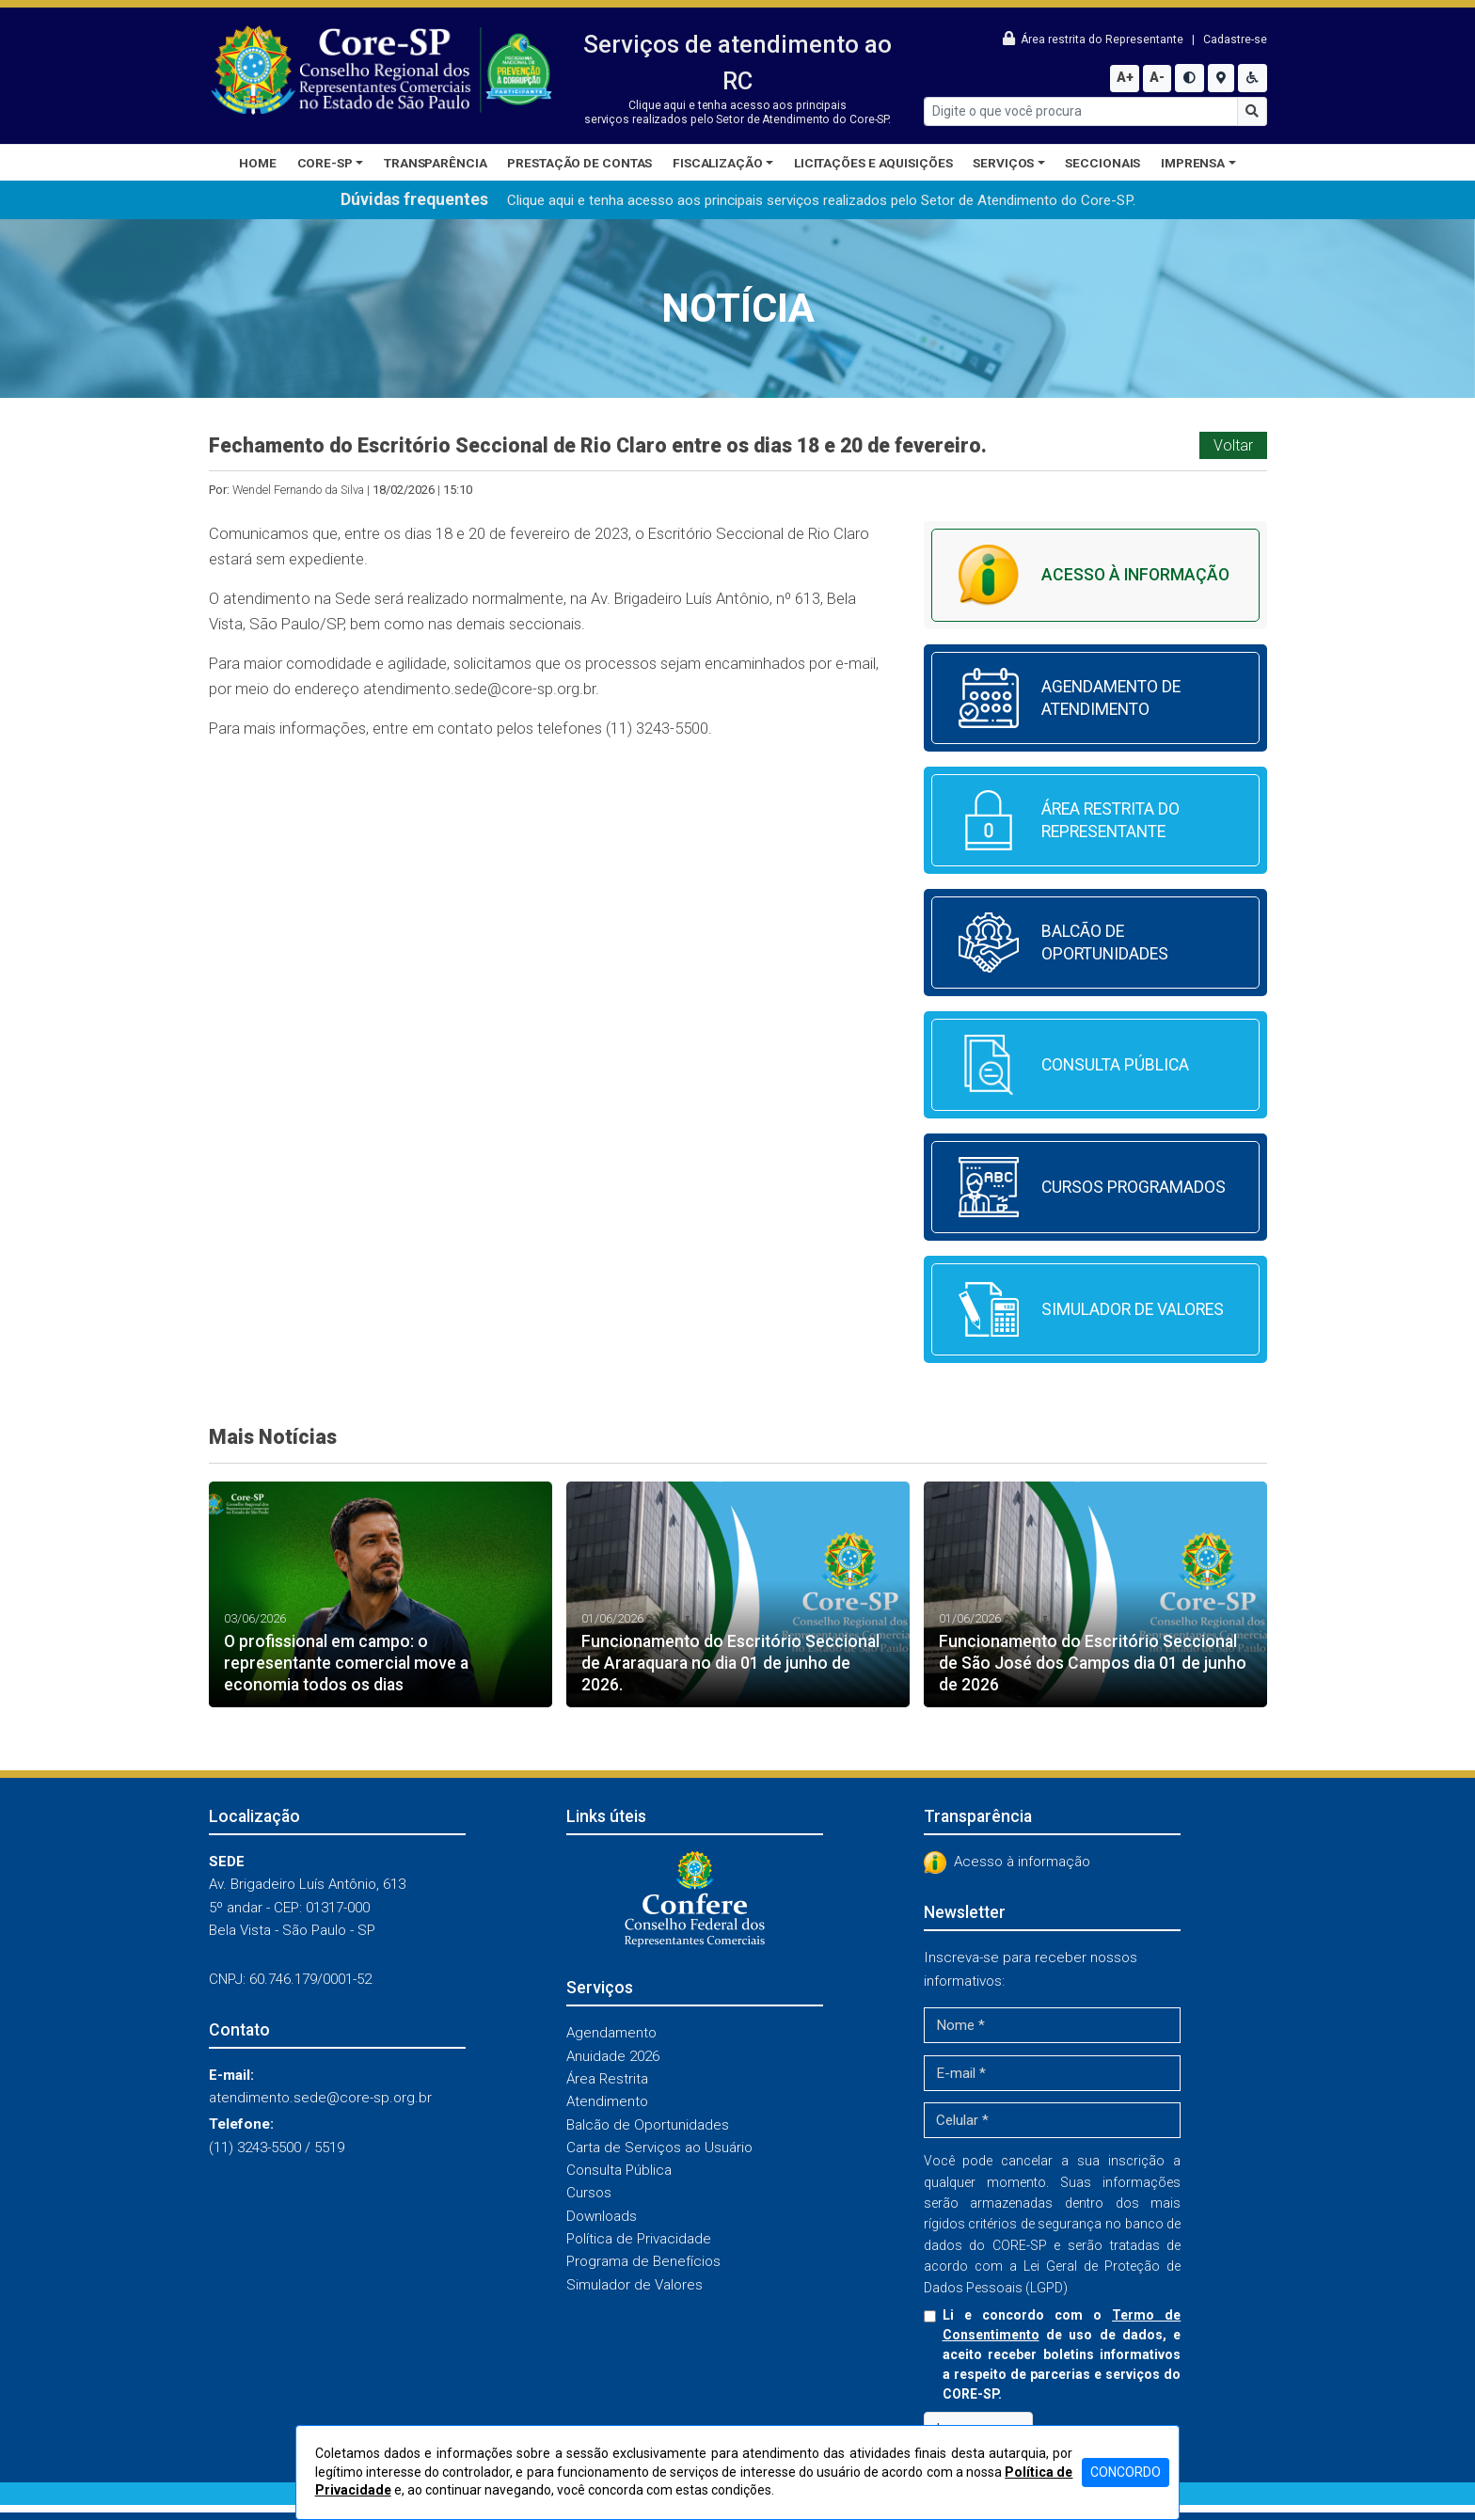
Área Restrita (607, 2078)
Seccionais (1102, 162)
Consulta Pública (619, 2170)
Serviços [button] (1003, 162)
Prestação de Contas (579, 162)
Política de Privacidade (638, 2238)
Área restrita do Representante (1094, 39)
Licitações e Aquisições (873, 162)
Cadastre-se (1235, 39)
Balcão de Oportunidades (647, 2124)
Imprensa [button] (1193, 162)
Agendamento (611, 2032)
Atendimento (607, 2101)
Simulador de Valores (634, 2284)
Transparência (435, 162)
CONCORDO (1125, 2472)
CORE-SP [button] (325, 162)
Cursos (588, 2192)
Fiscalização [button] (718, 162)
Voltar (1233, 445)
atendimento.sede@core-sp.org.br (479, 688)
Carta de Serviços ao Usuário (659, 2147)
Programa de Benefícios (643, 2261)
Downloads (601, 2216)
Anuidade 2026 (612, 2056)
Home (258, 162)
